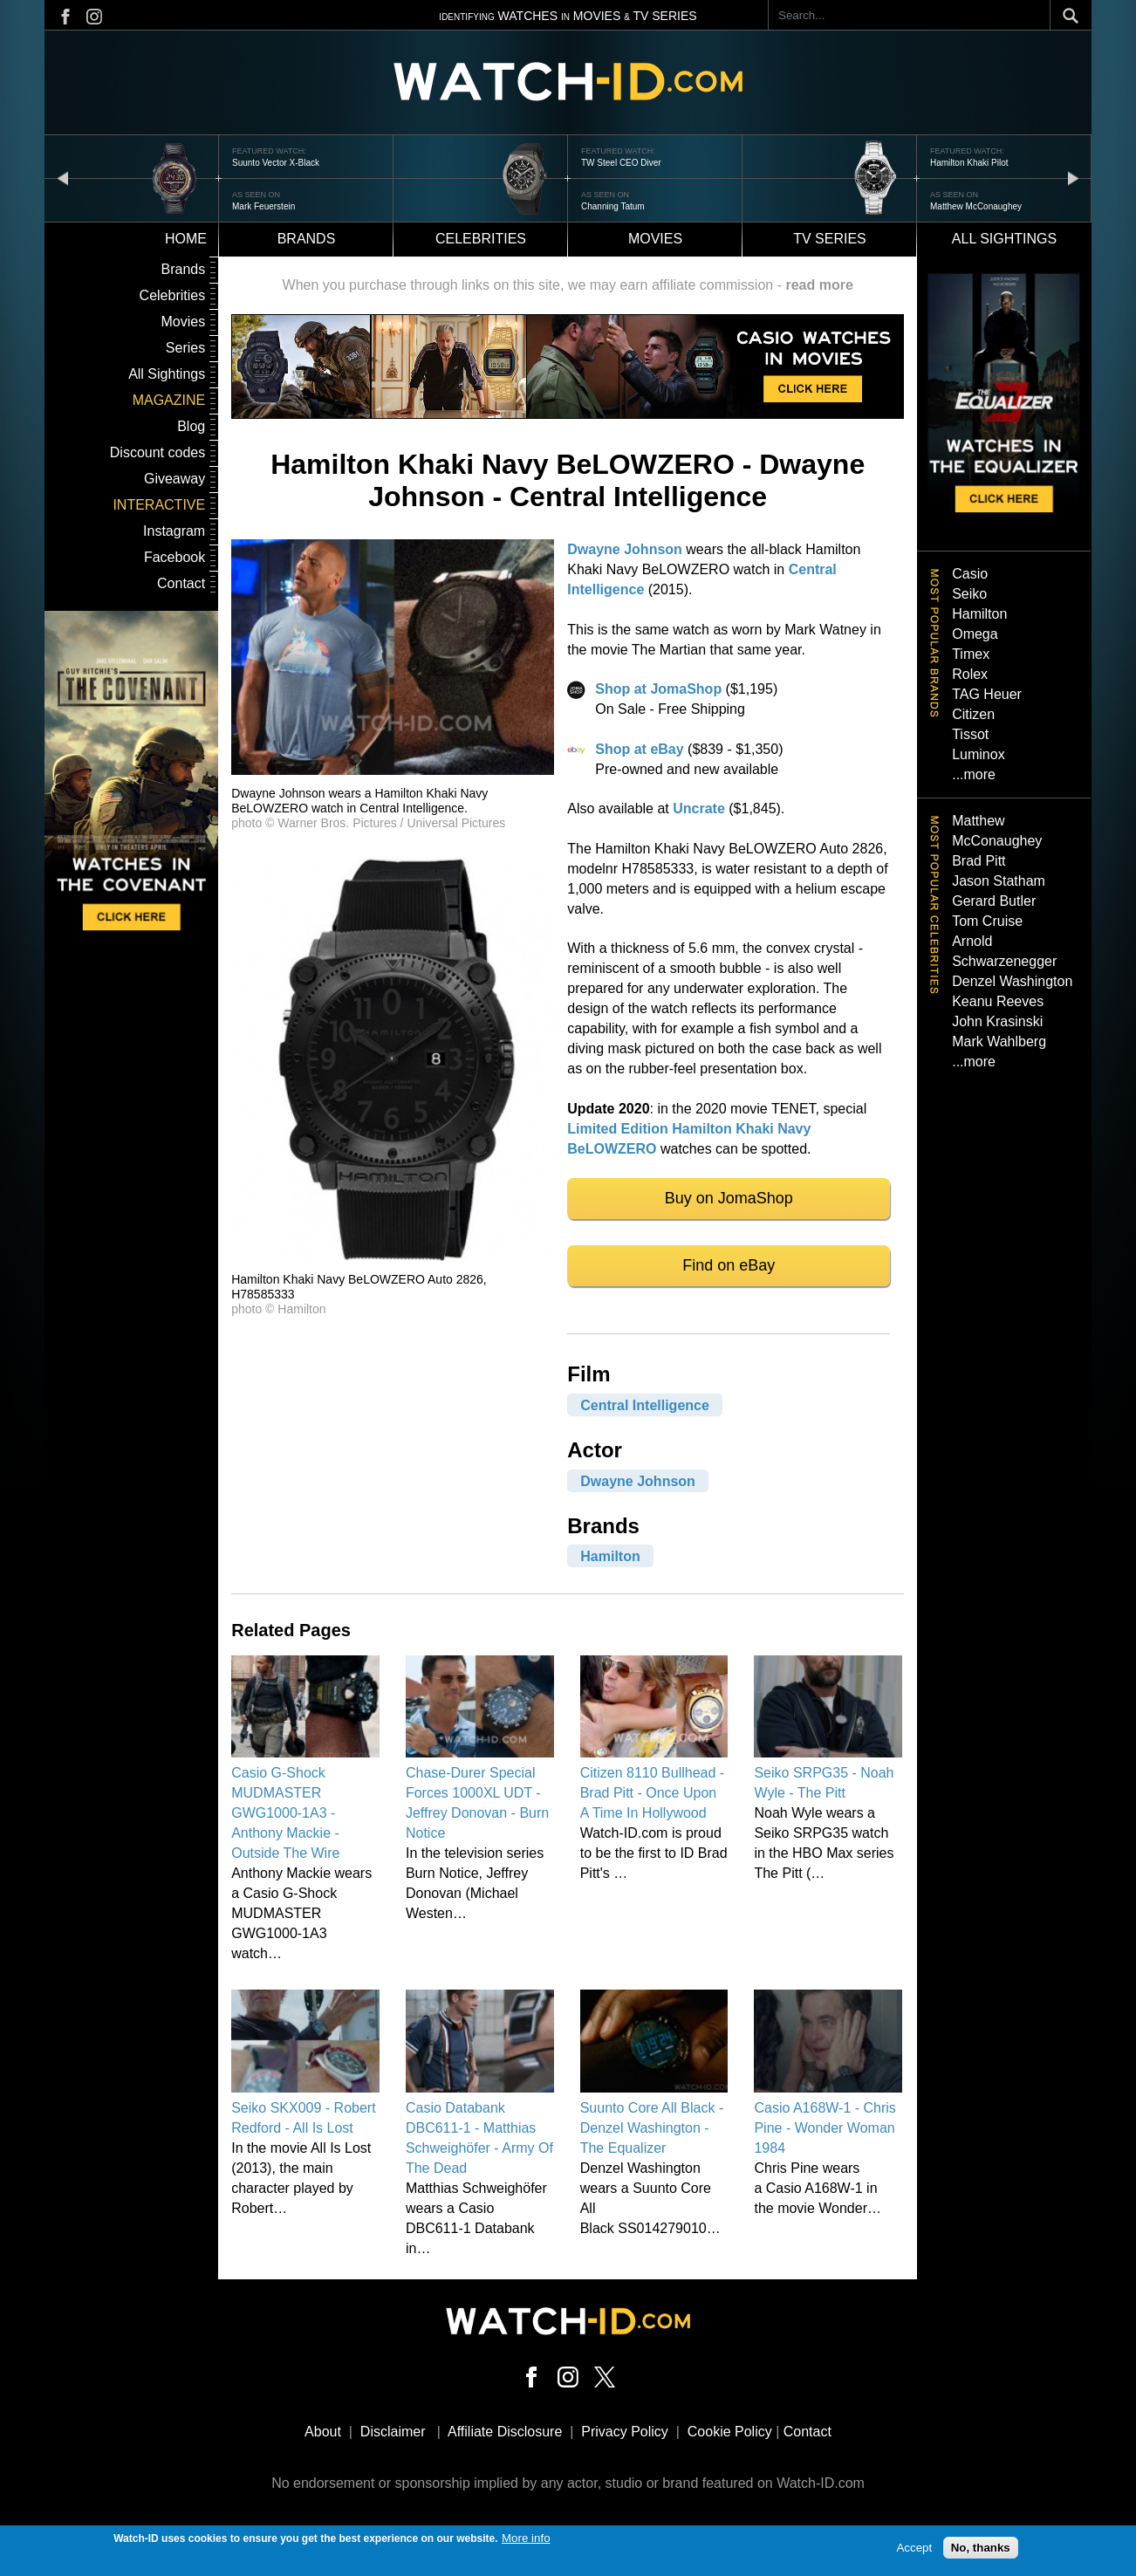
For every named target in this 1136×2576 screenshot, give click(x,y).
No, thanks (980, 2552)
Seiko (969, 593)
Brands (306, 238)
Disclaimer (393, 2431)
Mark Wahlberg (999, 1041)
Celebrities (480, 238)
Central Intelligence (644, 1404)
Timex (970, 654)
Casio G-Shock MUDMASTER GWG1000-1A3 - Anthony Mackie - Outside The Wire (285, 1812)
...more (974, 774)
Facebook (174, 557)
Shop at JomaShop (658, 689)
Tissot (970, 734)
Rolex (970, 674)
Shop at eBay (639, 749)
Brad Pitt (978, 860)
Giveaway (174, 478)
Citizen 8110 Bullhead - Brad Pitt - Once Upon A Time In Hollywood (652, 1792)
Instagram (174, 531)
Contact (181, 583)
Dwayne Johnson (624, 549)
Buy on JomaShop (729, 1198)
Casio (970, 573)
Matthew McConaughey (976, 206)
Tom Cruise (987, 921)
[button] (392, 770)
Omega (974, 634)
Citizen (973, 714)
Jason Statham (998, 881)
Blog (191, 426)
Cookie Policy (730, 2431)
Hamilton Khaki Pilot (969, 163)
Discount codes (157, 452)
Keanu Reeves (998, 1001)
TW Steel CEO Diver (621, 163)
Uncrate (699, 808)
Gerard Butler (994, 901)
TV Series (829, 238)
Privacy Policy (624, 2431)
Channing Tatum (613, 206)
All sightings (1004, 238)
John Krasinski (997, 1021)
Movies (655, 238)
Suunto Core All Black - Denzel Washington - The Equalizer (652, 2127)
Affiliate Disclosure (505, 2431)
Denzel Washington (1012, 981)
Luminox (978, 754)
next (1073, 177)
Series (185, 347)
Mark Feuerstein (263, 206)
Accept (914, 2552)
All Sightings (166, 374)
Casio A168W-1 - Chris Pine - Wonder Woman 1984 (824, 2127)
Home (186, 238)
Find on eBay (728, 1265)
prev (63, 177)
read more (818, 284)
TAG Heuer (987, 694)
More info (526, 2542)
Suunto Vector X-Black (275, 163)
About (323, 2431)
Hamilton (610, 1556)
